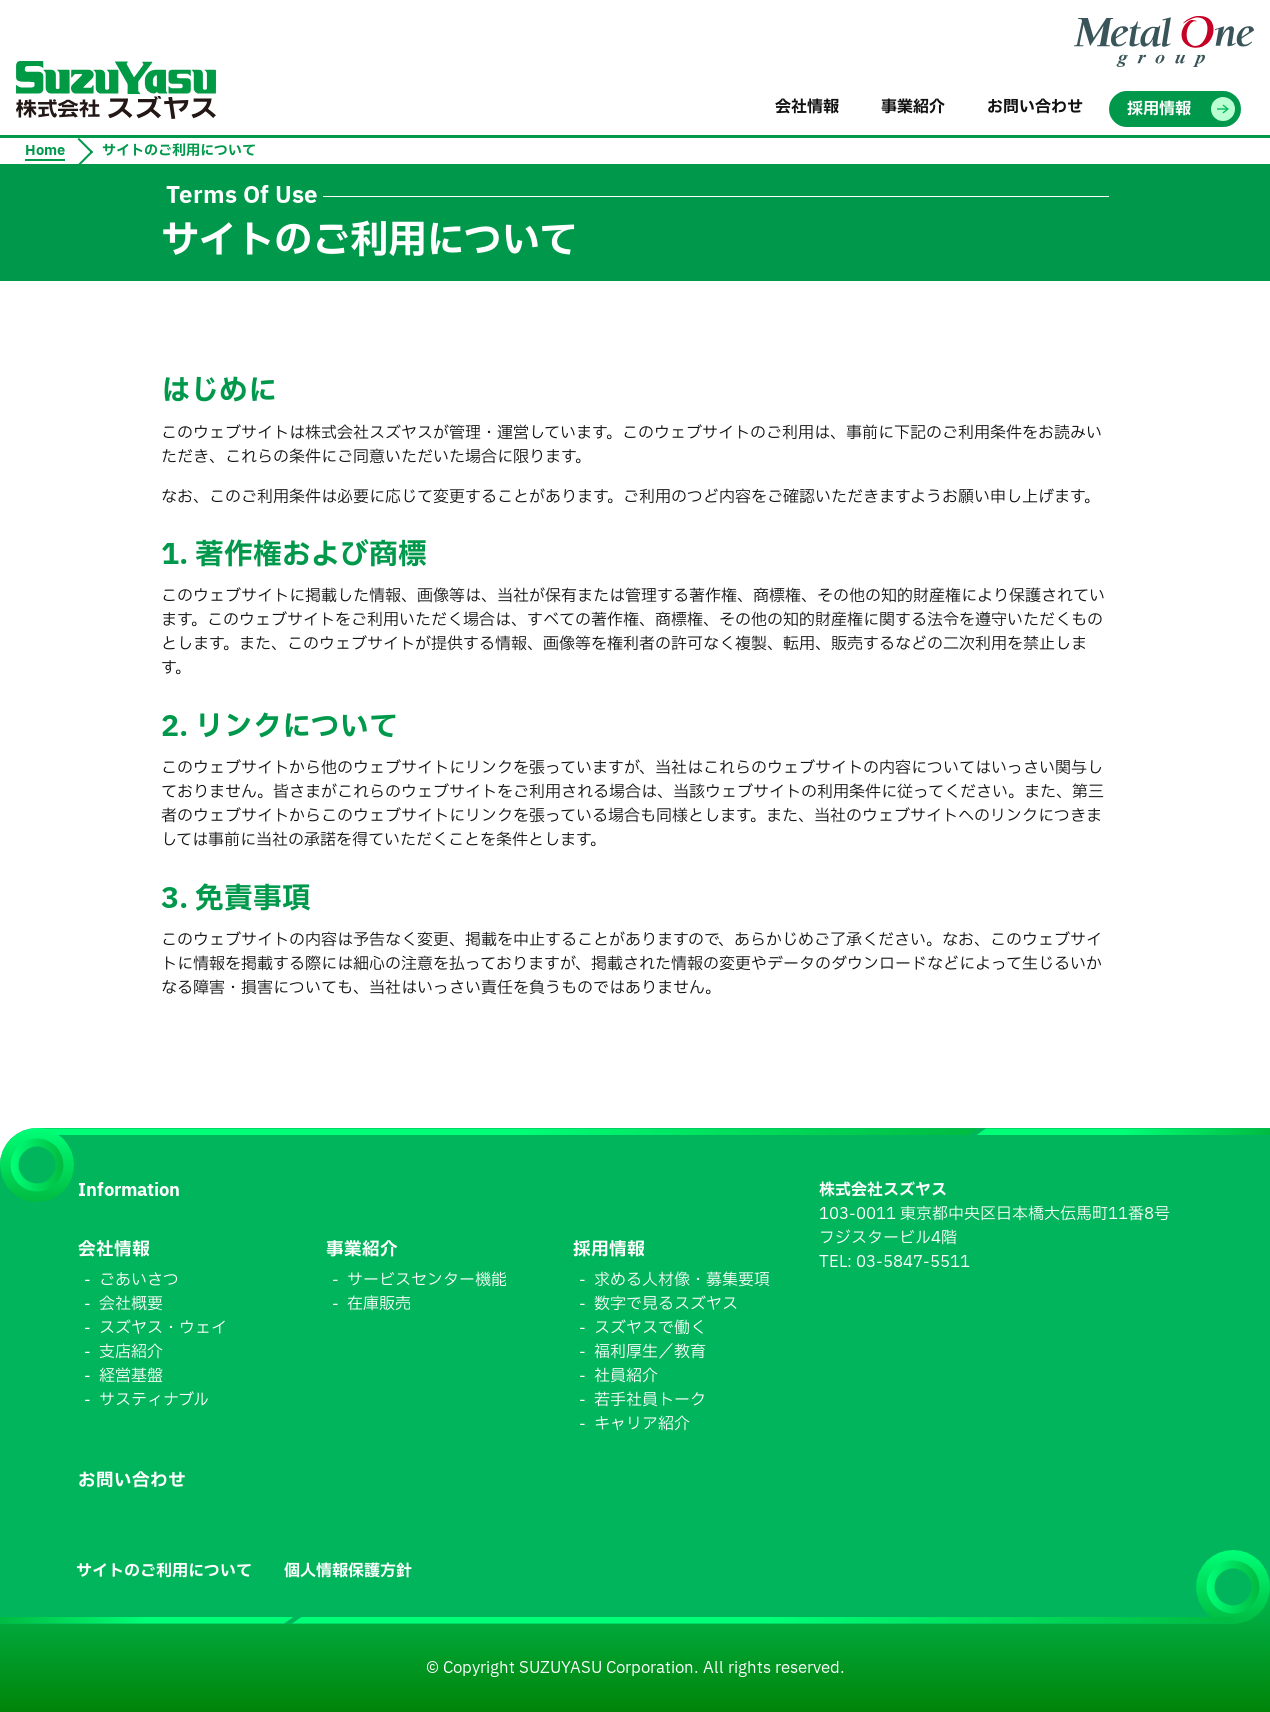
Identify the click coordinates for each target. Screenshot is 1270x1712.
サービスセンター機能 (427, 1280)
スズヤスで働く (650, 1328)
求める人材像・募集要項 (682, 1280)
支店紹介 (131, 1352)
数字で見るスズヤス (666, 1304)
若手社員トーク (650, 1400)
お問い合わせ (132, 1480)
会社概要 (131, 1304)
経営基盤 (131, 1376)
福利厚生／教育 (650, 1352)
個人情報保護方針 (348, 1571)
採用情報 (609, 1249)
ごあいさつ (139, 1280)
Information (129, 1190)
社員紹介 (626, 1376)
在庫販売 (379, 1304)
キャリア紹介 (642, 1424)
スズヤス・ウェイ (163, 1328)
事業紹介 (362, 1249)
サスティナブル (154, 1400)
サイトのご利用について (164, 1571)
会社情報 (114, 1249)
